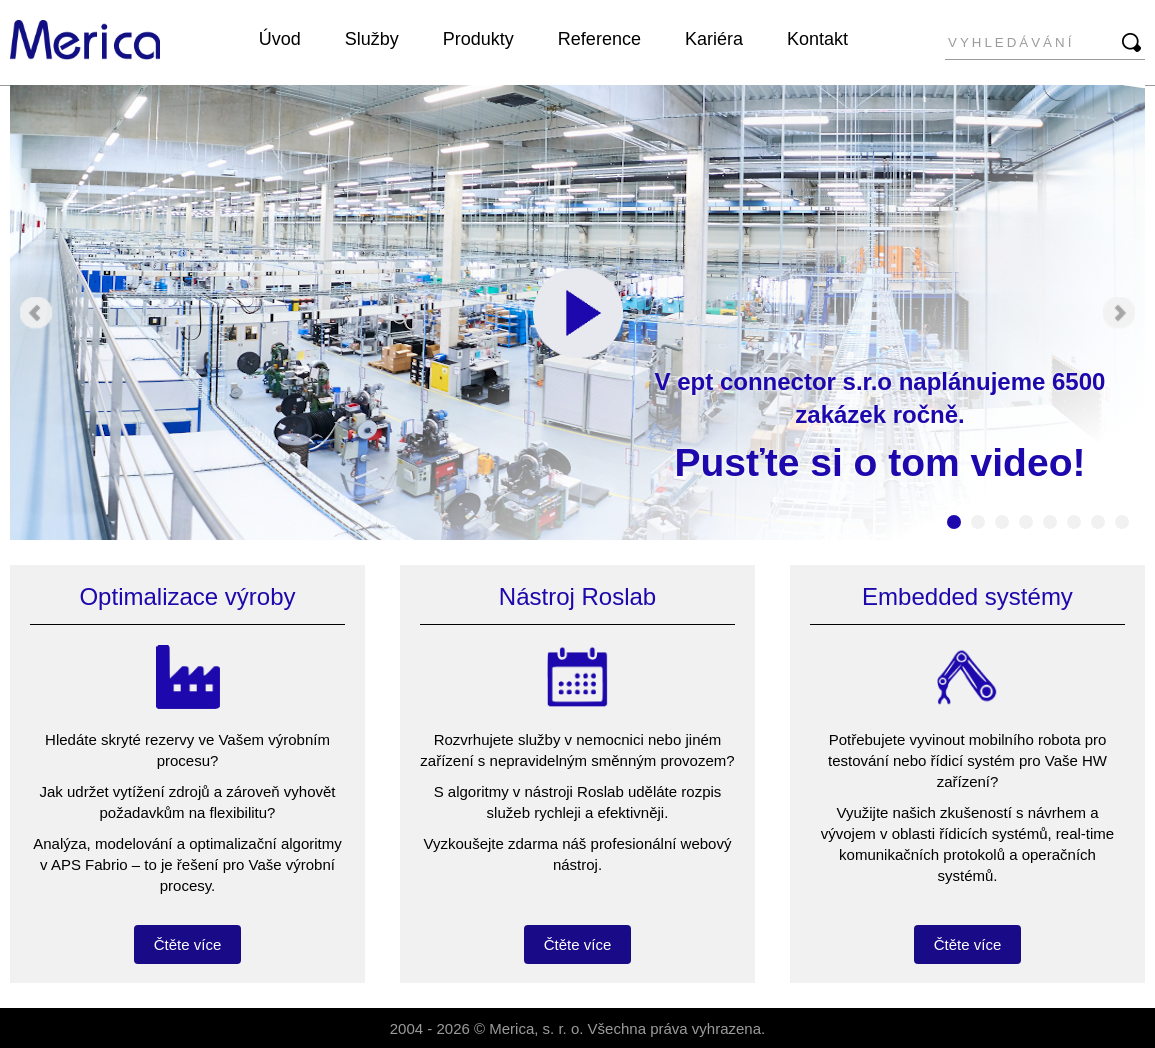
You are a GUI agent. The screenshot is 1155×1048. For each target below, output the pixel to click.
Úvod (280, 39)
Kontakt (817, 39)
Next (1119, 313)
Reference (599, 39)
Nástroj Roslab (577, 596)
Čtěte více (188, 944)
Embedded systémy (967, 596)
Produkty (478, 39)
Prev (36, 313)
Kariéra (714, 39)
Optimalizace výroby (187, 596)
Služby (372, 39)
